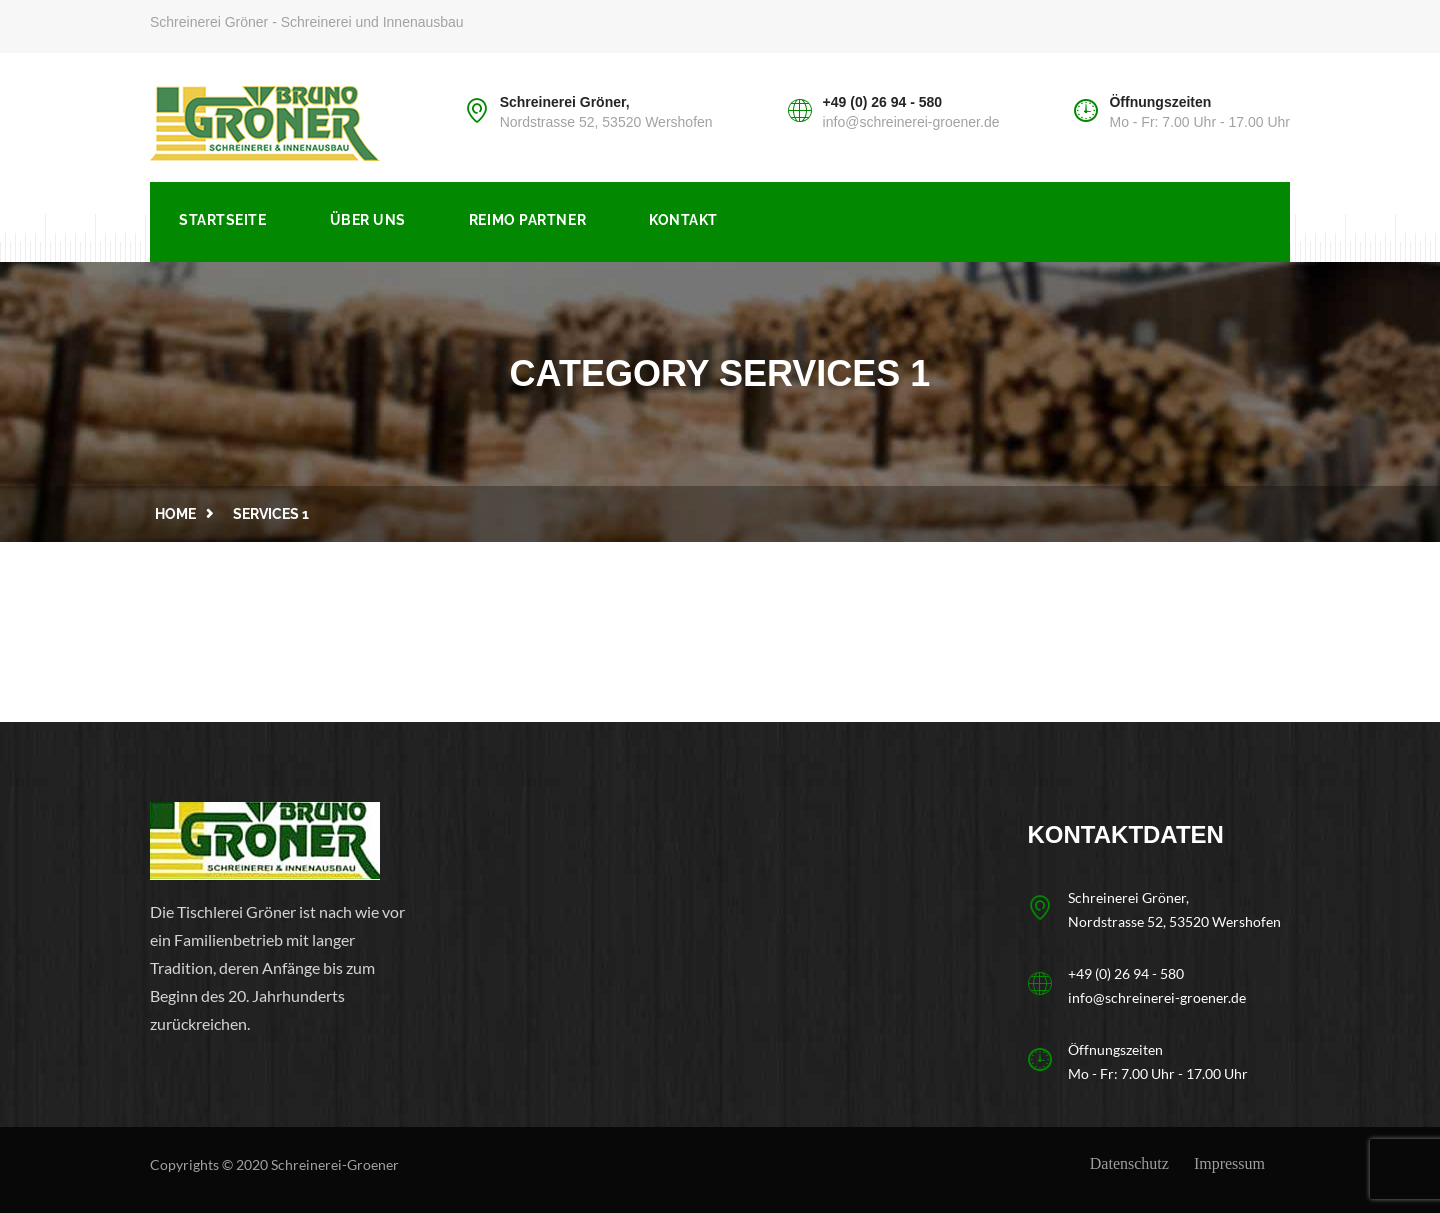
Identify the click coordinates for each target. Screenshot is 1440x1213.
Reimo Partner (527, 220)
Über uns (368, 220)
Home (175, 514)
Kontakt (683, 220)
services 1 (271, 514)
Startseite (223, 220)
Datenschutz (1129, 1163)
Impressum (1229, 1163)
